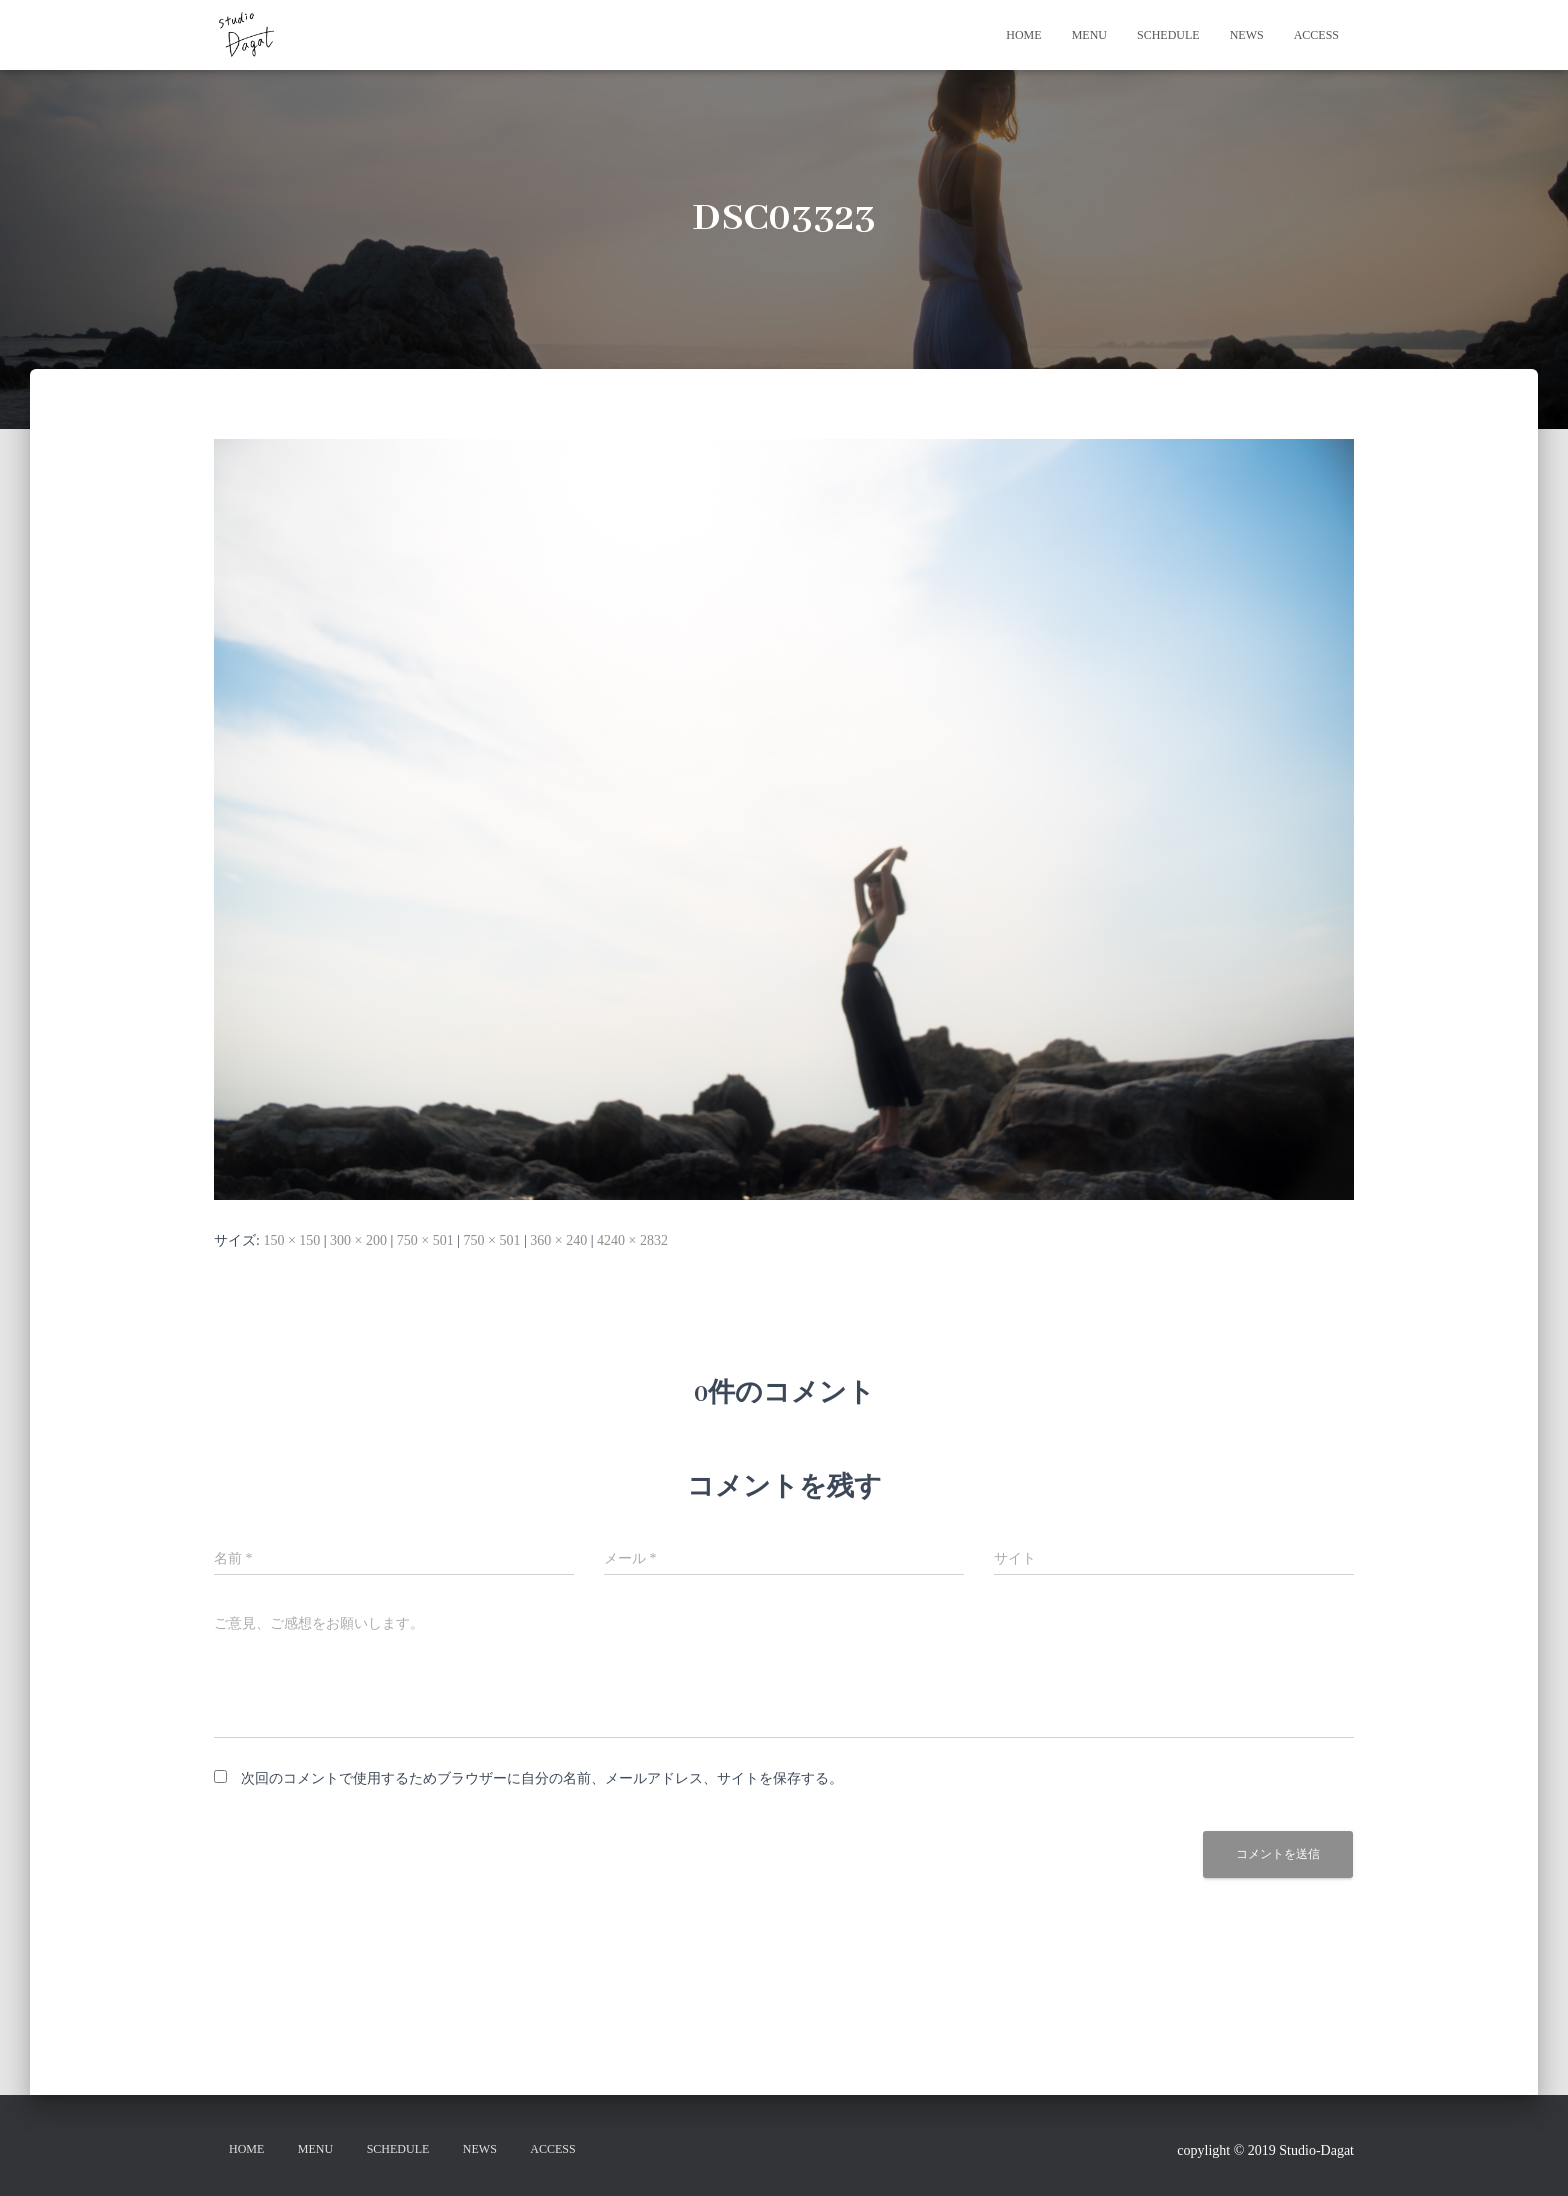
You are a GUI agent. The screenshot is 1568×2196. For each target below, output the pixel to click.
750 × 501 (425, 1240)
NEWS (1247, 35)
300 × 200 (358, 1240)
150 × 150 (291, 1240)
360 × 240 (558, 1240)
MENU (1089, 35)
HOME (1023, 35)
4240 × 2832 (632, 1240)
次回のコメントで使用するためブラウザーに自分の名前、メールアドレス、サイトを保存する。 (542, 1778)
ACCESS (1316, 35)
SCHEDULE (1168, 35)
